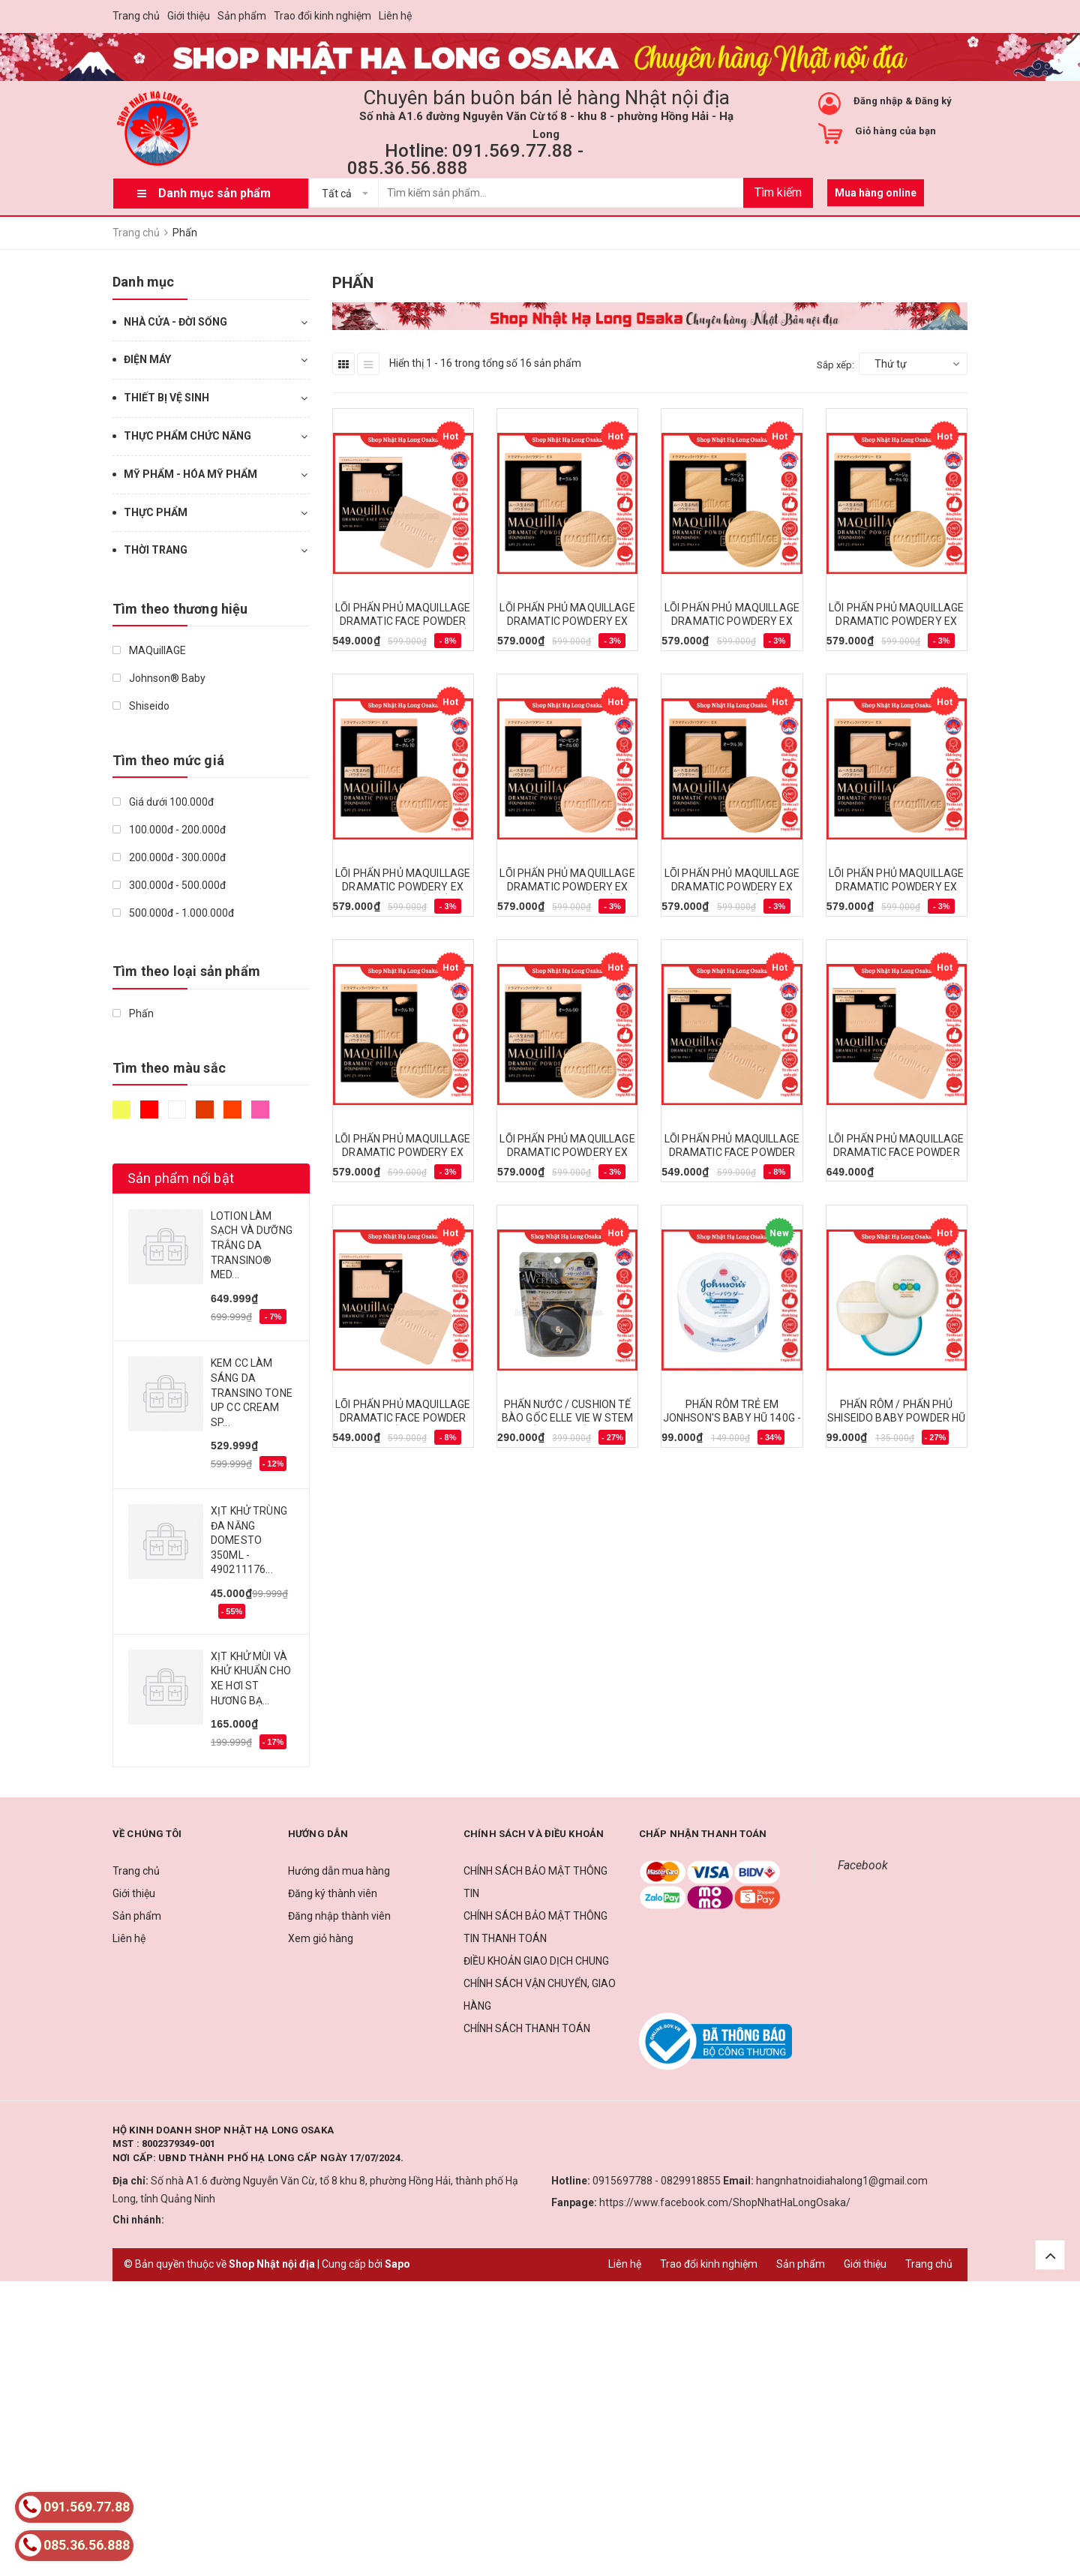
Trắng (177, 1109)
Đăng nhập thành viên (339, 1916)
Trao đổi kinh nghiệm (322, 16)
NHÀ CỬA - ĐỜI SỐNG (175, 322)
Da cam (233, 1109)
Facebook (863, 1865)
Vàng (121, 1109)
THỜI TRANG (156, 550)
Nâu (205, 1109)
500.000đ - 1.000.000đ (173, 913)
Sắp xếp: (835, 365)
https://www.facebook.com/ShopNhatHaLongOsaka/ (724, 2202)
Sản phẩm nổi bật (181, 1178)
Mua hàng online (875, 193)
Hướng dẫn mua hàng (339, 1871)
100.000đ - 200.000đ (169, 830)
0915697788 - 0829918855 (656, 2181)
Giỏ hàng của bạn (895, 131)
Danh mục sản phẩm (214, 193)
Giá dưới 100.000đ (163, 802)
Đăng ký (933, 101)
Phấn (133, 1013)
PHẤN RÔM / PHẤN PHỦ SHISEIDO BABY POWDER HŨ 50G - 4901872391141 (896, 1417)
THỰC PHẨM (156, 512)
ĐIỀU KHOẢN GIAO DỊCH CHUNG (536, 1961)
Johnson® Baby (159, 678)
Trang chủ (136, 16)
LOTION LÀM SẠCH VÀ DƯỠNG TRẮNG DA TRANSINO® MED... (251, 1245)
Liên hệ (395, 16)
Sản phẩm (242, 16)
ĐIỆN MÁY (147, 359)
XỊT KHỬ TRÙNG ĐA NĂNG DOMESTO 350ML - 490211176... (249, 1540)
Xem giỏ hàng (320, 1938)
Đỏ (149, 1109)
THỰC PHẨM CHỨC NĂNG (187, 436)
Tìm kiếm (778, 192)
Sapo (397, 2264)
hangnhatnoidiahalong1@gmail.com (842, 2181)
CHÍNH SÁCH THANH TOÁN (527, 2028)
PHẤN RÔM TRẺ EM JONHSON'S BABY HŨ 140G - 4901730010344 (732, 1417)
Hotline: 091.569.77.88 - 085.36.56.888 (465, 159)
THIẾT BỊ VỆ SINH (166, 398)
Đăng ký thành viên (332, 1893)
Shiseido (141, 706)
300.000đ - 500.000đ (169, 885)
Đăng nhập (878, 101)
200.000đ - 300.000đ (169, 857)
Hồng (260, 1109)
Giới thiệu (188, 16)
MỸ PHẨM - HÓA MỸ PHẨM (190, 474)
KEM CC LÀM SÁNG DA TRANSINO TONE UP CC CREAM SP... (251, 1392)
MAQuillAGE (149, 650)
